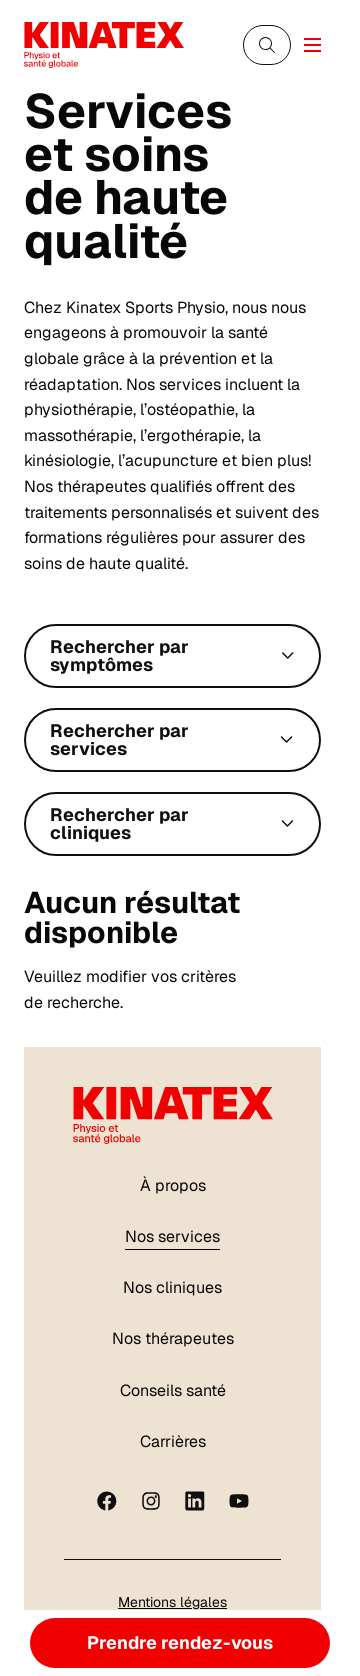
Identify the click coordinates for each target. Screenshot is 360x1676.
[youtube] (239, 1501)
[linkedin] (195, 1501)
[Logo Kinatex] (104, 44)
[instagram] (151, 1501)
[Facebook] (107, 1501)
